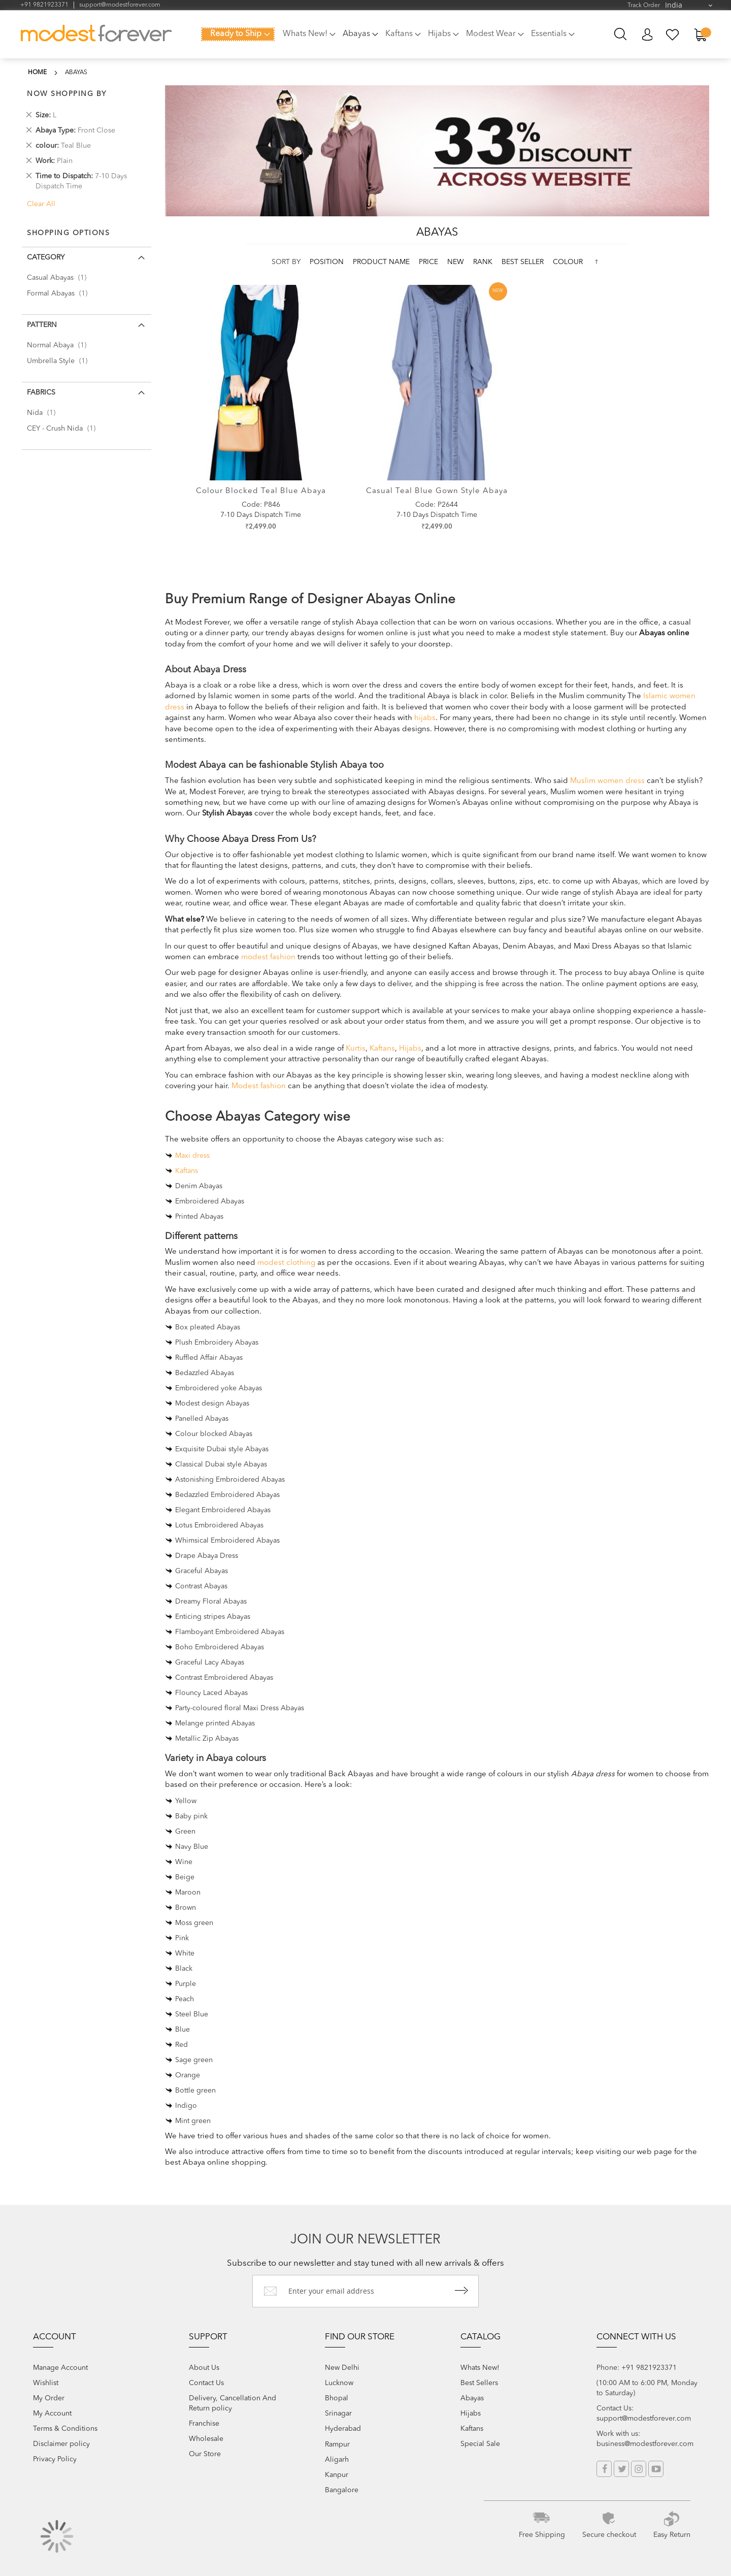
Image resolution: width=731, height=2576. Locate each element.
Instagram (638, 2469)
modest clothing (286, 1263)
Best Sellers (479, 2383)
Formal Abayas (60, 293)
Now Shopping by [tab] (67, 93)
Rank (483, 262)
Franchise (204, 2423)
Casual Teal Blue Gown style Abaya (437, 491)
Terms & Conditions (65, 2428)
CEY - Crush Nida (64, 428)
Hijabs (410, 1049)
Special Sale (480, 2444)
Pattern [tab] (42, 325)
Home (37, 73)
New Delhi (342, 2367)
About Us (204, 2367)
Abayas (472, 2398)
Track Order (643, 6)
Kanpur (336, 2475)
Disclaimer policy (61, 2444)
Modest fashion (258, 1086)
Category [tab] (45, 257)
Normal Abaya (59, 345)
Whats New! (480, 2367)
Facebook (604, 2469)
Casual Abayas (59, 277)
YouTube (655, 2469)
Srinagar (338, 2413)
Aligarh (337, 2459)
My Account (647, 35)
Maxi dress (192, 1155)
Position (328, 262)
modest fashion (268, 957)
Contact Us (206, 2383)
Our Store (205, 2454)
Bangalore (341, 2490)
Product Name (382, 262)
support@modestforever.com (119, 5)
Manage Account (60, 2367)
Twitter (621, 2469)
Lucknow (339, 2383)
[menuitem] (238, 34)
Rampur (337, 2444)
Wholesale (206, 2438)
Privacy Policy (55, 2459)
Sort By (286, 262)
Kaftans (382, 1049)
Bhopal (336, 2398)
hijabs (425, 718)
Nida (44, 412)
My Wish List (672, 35)
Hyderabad (343, 2428)
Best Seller (524, 262)
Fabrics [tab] (41, 392)
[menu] (391, 40)
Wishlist (45, 2383)
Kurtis (356, 1049)
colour (568, 262)
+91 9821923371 (44, 5)
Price (429, 262)
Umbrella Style (60, 361)
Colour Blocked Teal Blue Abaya (261, 491)
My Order (48, 2398)
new (456, 262)
